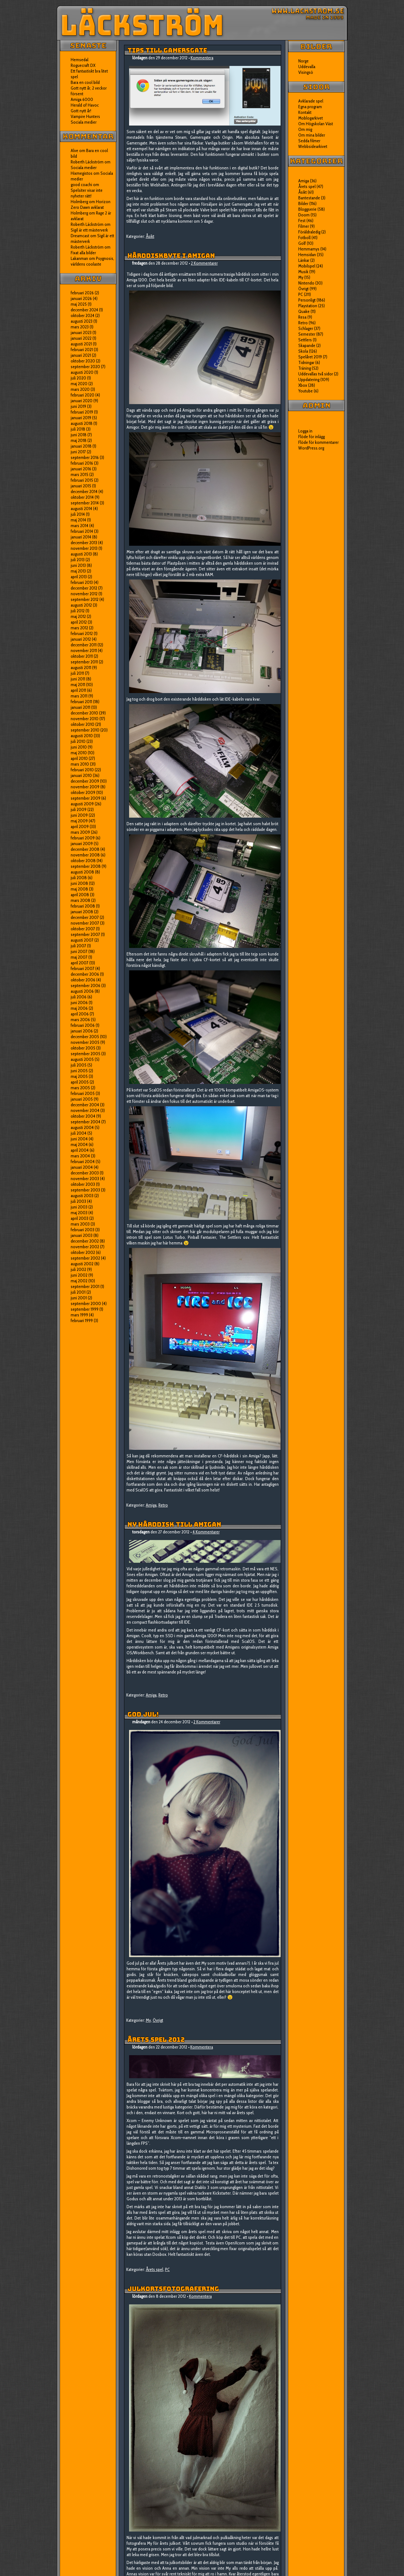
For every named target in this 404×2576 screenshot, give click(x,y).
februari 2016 (82, 463)
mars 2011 (79, 696)
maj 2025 (79, 304)
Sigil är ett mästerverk (89, 230)
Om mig (305, 129)
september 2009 (85, 798)
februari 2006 (83, 1025)
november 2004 (85, 1110)
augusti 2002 (82, 1264)
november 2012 (84, 594)
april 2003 (79, 1218)
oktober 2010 (82, 724)
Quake (304, 311)
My (148, 2020)
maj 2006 (79, 1008)
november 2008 (85, 855)
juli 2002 (78, 1269)
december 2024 (84, 310)
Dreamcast (80, 235)
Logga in (305, 431)
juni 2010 (79, 747)
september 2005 (85, 1053)
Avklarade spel (310, 101)
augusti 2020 (82, 372)
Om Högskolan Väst (315, 123)
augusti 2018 (81, 423)
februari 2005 (83, 1093)
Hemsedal (79, 59)
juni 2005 (79, 1070)
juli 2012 (78, 611)
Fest (302, 220)
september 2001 (85, 1286)
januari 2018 (81, 446)
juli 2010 (78, 741)
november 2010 (84, 718)
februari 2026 (82, 293)
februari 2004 (83, 1161)
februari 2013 (82, 582)
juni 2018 (78, 435)
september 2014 (85, 503)
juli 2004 (78, 1133)
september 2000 (86, 1303)
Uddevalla (306, 66)
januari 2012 (81, 639)
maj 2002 (79, 1281)
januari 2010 (81, 775)
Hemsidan (307, 254)
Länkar (303, 260)
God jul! (143, 1714)
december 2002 (85, 1241)
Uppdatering (308, 379)
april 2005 (80, 1082)
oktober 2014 (82, 497)
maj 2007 (79, 957)
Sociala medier (84, 122)
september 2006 (85, 985)
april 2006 (80, 1014)
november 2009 (85, 787)
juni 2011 (78, 679)
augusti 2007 (82, 940)
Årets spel (154, 2269)
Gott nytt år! (81, 111)
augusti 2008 (82, 872)
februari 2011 (81, 701)
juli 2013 (78, 559)
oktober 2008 (83, 860)
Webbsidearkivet (312, 146)
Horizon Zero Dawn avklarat (90, 204)
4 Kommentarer (206, 1532)
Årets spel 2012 (156, 2040)
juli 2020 (78, 378)
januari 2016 (81, 469)
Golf (302, 243)
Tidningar (306, 362)
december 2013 (84, 542)
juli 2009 (78, 809)
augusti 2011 (81, 667)
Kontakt (305, 112)
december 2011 (84, 645)
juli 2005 (78, 1065)
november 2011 (84, 650)
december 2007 (85, 917)
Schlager (305, 328)
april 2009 (80, 826)
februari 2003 (82, 1229)
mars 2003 (80, 1224)
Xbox (302, 385)
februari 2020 (82, 395)
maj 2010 (79, 753)
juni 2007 (79, 951)
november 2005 (85, 1042)
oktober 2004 (83, 1116)
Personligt (307, 300)
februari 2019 (82, 412)
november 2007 (85, 923)
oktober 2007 (83, 929)
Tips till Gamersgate (167, 50)
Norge (303, 61)
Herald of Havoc (85, 105)
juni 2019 (78, 406)
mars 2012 (79, 628)
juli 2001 (78, 1292)
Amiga (151, 1505)
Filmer (303, 226)
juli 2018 (78, 429)
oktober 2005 (83, 1048)
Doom (304, 215)
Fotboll (304, 237)
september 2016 (85, 457)
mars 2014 (79, 525)
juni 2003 (79, 1207)
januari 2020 (81, 400)
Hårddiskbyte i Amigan (171, 256)
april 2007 (79, 963)
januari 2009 (82, 843)
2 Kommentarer (204, 263)
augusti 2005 (82, 1059)
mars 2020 (80, 389)
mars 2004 (80, 1156)
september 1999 (84, 1309)
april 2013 (79, 576)
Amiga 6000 (82, 99)
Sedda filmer (309, 141)
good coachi (81, 184)
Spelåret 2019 (310, 357)
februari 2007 (82, 968)
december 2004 (85, 1105)
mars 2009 (80, 832)
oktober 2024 (82, 315)
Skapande (306, 345)
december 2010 (84, 713)
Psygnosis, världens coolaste (92, 261)
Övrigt (158, 2020)
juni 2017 (78, 452)
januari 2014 (81, 537)
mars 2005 (80, 1088)
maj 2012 (78, 616)
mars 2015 (79, 474)
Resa (302, 317)
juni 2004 (79, 1139)
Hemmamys (308, 249)
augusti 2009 (82, 804)
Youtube (305, 391)
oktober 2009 (83, 792)
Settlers (305, 340)
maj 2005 (79, 1076)
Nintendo (306, 283)
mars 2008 (80, 900)
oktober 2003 (83, 1184)
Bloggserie (307, 209)
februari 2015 (82, 480)
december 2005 (85, 1036)
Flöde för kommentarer (318, 442)
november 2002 (85, 1247)
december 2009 (85, 781)
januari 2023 (81, 332)
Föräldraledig (309, 232)
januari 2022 (81, 338)
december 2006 (85, 974)
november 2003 (85, 1178)
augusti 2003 (82, 1195)
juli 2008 (79, 877)
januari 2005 (82, 1099)
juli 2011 (77, 673)
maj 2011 (78, 684)
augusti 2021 (81, 344)
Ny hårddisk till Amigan (174, 1524)
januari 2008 (82, 912)
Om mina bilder (311, 135)
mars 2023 (80, 327)
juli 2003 (78, 1201)
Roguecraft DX (83, 65)
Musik (303, 271)
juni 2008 (79, 883)
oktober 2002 (83, 1252)
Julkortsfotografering (173, 2289)
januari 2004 (82, 1167)
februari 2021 (82, 349)
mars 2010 (80, 764)
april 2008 (80, 894)
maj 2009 (79, 821)
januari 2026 (81, 298)
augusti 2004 (82, 1127)
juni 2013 (78, 565)
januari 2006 (82, 1031)
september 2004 (85, 1122)
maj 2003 (79, 1212)
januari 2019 (81, 418)
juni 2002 (79, 1275)
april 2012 (79, 622)
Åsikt (150, 236)
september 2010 (85, 730)
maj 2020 (79, 383)
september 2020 (85, 366)
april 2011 (78, 690)
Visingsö (305, 72)
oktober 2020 (83, 361)
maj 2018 (78, 440)
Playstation (307, 306)
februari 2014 (82, 531)
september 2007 (85, 934)
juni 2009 (79, 815)
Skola (303, 351)
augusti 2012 (81, 605)
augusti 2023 (81, 321)
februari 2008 (83, 906)
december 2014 (84, 491)
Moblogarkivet (310, 118)
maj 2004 (79, 1144)
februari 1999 (82, 1320)
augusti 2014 (81, 508)
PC (167, 2269)
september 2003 (85, 1190)
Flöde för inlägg (311, 436)
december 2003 (85, 1173)
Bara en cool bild (85, 82)
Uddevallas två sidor (315, 374)
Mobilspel (306, 266)
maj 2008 (79, 889)
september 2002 (85, 1258)
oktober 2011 (82, 656)
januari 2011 (80, 707)
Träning (304, 368)
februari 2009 (83, 838)
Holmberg (79, 213)
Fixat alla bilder (83, 253)
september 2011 (84, 662)
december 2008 (85, 849)
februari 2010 (82, 770)
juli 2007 (78, 946)
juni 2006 (79, 1002)
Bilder (303, 203)
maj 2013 (78, 571)
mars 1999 (79, 1315)
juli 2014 (78, 514)
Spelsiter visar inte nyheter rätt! (87, 193)
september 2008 (86, 866)
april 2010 (79, 758)
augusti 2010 (82, 735)
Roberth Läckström (87, 162)
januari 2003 (81, 1235)
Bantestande (309, 198)
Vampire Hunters (85, 116)
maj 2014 (78, 520)
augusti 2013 (81, 554)
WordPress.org (311, 448)
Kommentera (202, 58)
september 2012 (84, 599)
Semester (306, 334)
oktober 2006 (83, 980)
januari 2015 (81, 486)
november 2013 (84, 548)
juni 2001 (79, 1298)
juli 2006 (78, 997)
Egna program (310, 106)
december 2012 (84, 588)
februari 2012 (82, 633)
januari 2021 (81, 355)
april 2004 (80, 1150)
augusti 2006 (82, 991)
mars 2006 (80, 1019)
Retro (163, 1505)
